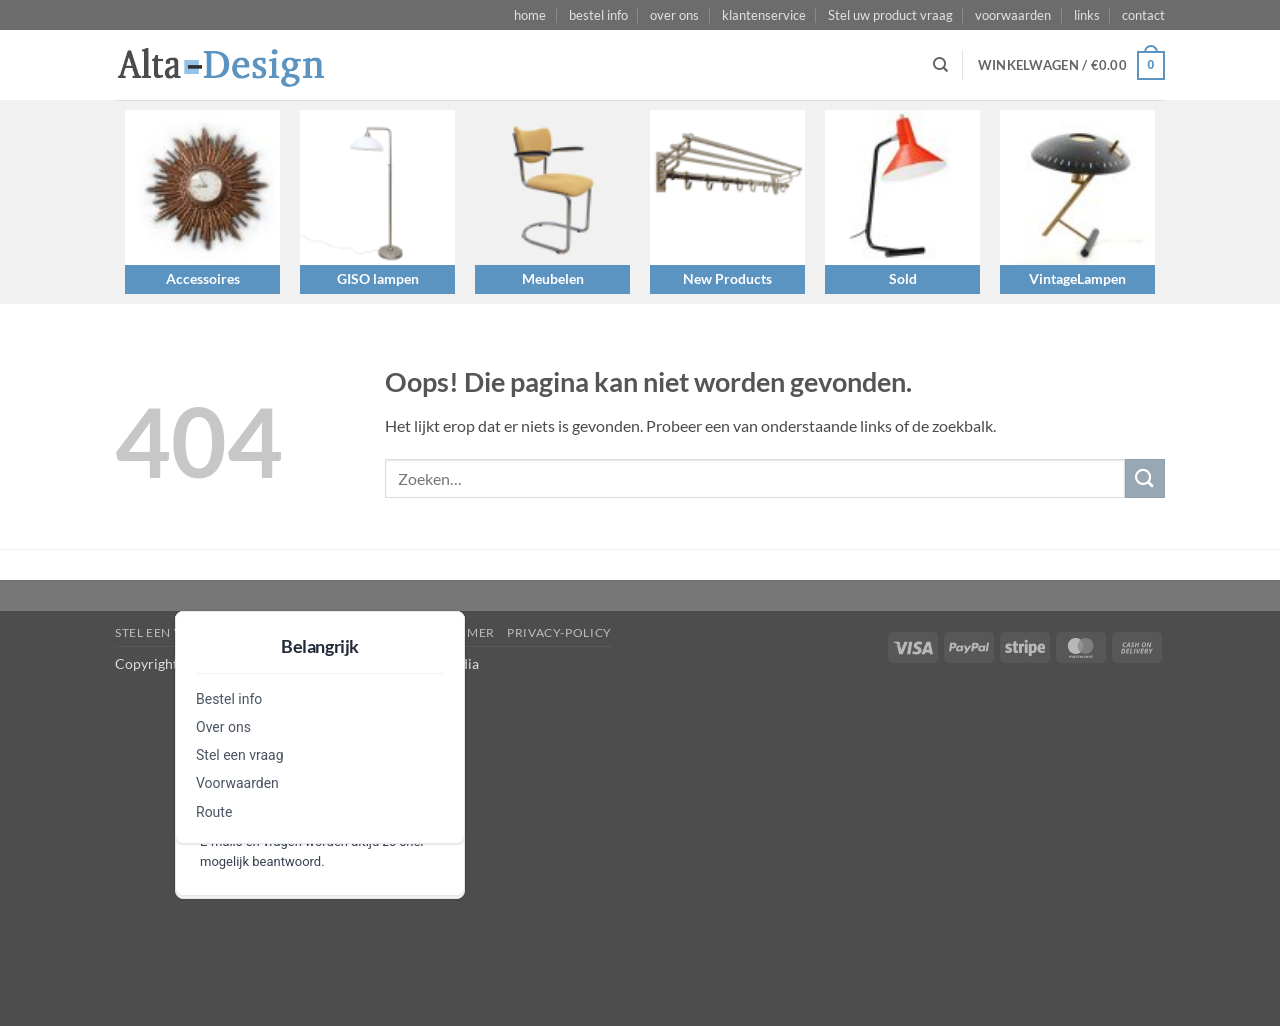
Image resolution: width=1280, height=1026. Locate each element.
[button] (1071, 66)
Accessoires (203, 278)
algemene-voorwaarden (317, 632)
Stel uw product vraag (890, 15)
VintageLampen (1077, 278)
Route (214, 812)
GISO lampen (378, 278)
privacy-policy (559, 632)
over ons (674, 15)
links (1087, 15)
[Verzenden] (1145, 478)
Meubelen (553, 278)
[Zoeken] (940, 65)
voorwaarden (1013, 15)
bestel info (598, 15)
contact (1143, 15)
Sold (903, 278)
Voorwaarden (237, 783)
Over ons (223, 727)
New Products (727, 278)
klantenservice (764, 15)
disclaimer (456, 632)
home (530, 15)
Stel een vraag (240, 755)
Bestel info (229, 699)
